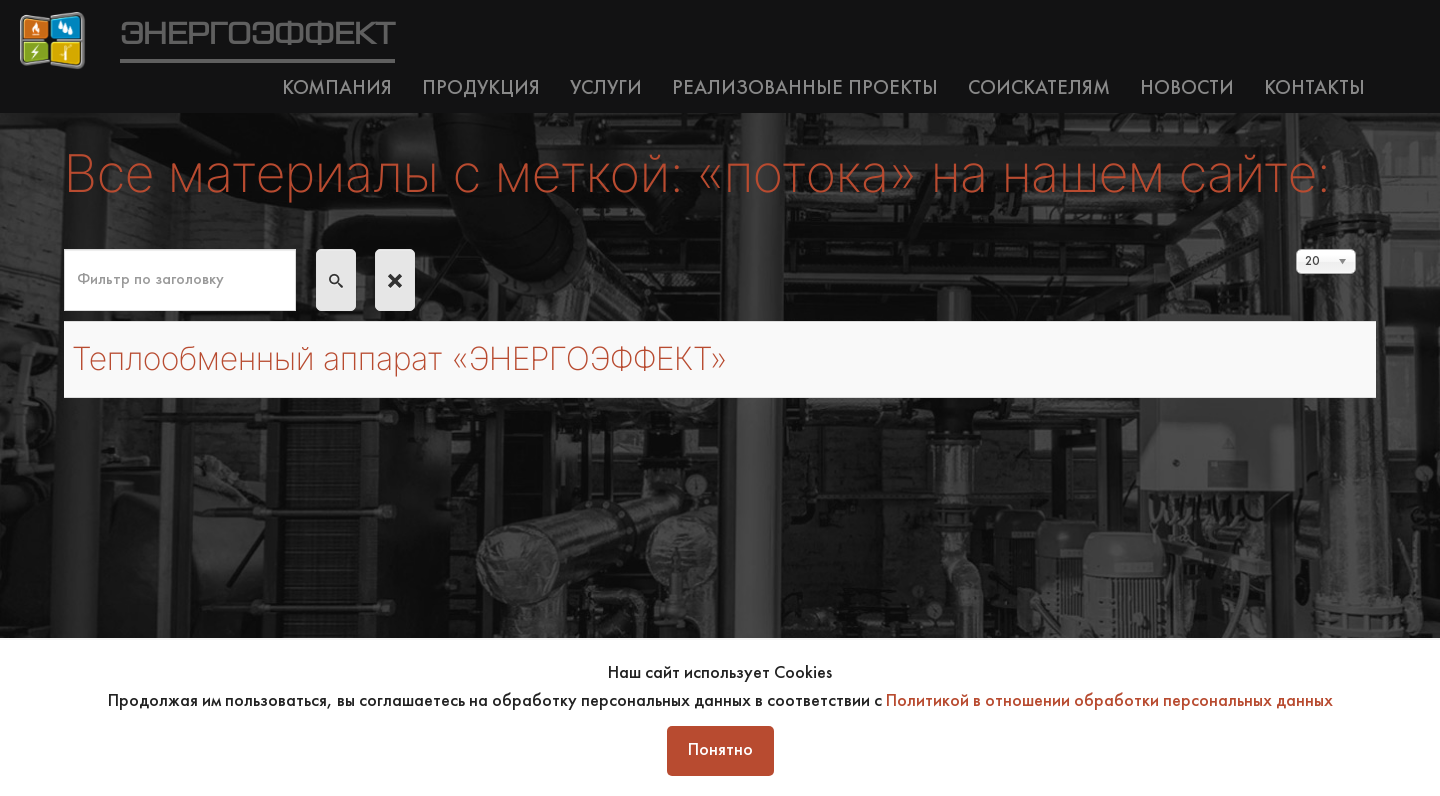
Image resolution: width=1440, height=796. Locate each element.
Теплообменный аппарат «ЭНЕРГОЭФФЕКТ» (399, 358)
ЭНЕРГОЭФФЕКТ (257, 35)
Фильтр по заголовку (64, 249)
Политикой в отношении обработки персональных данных (1109, 701)
